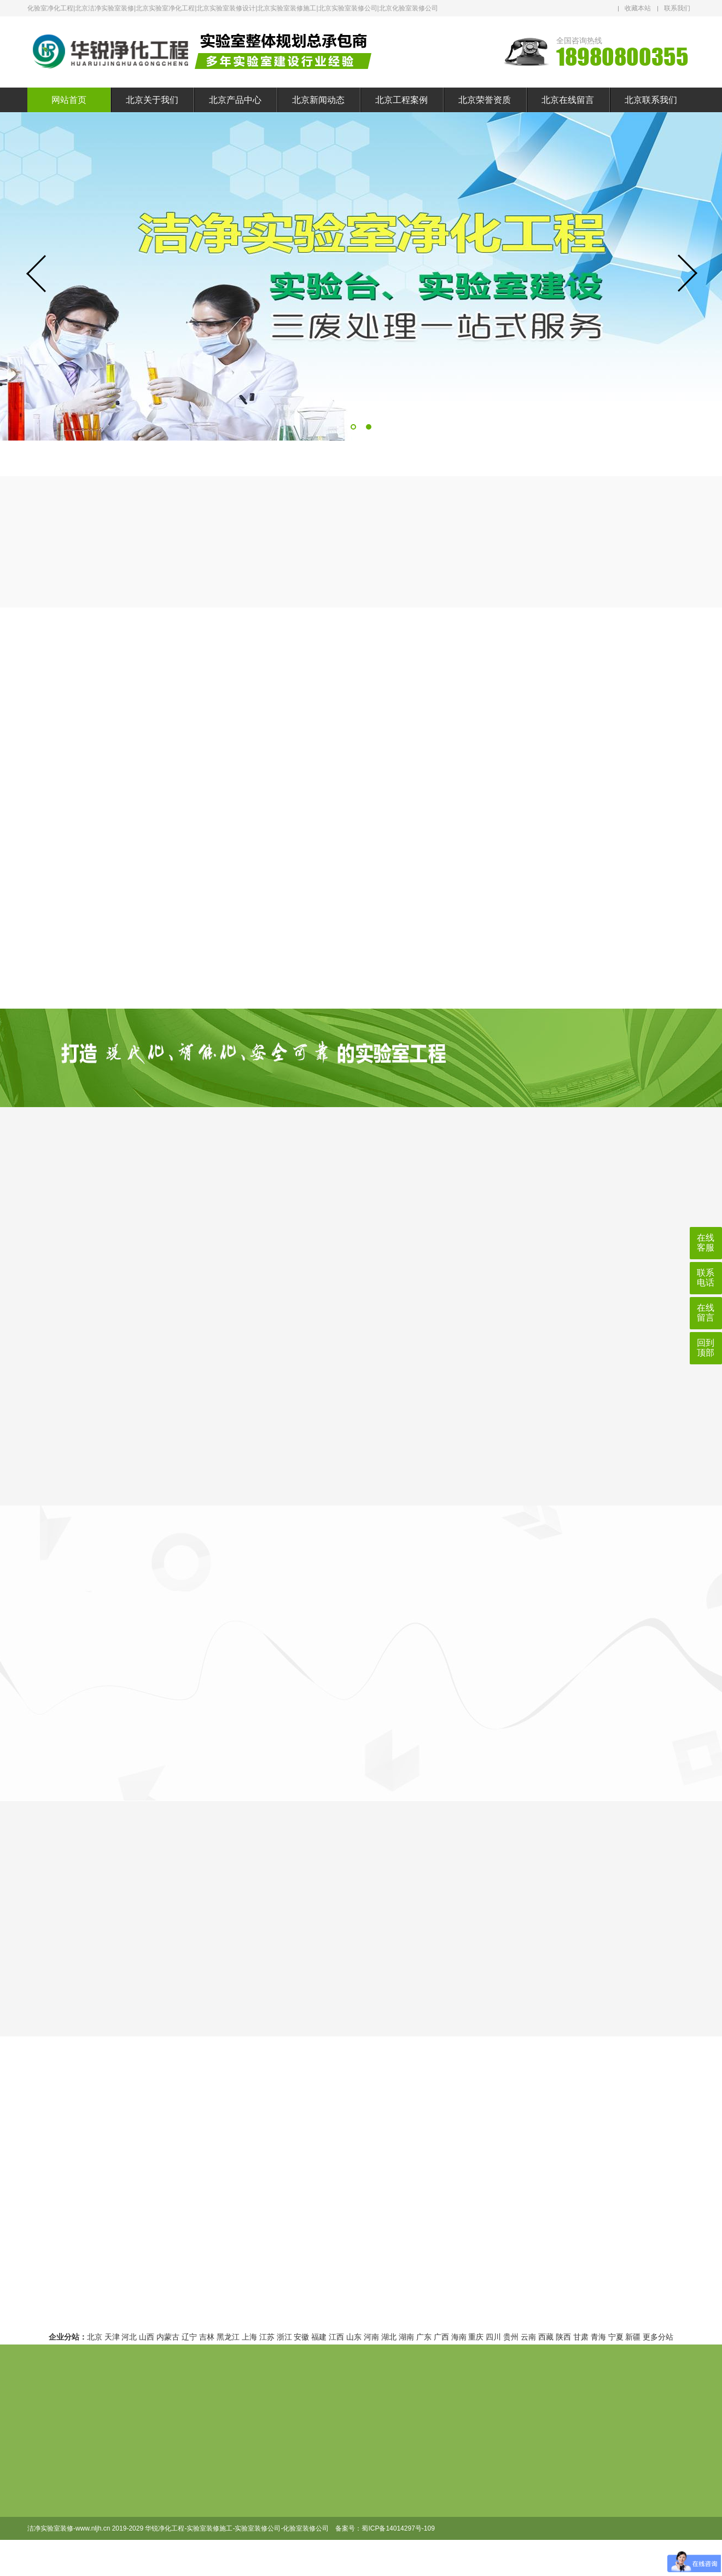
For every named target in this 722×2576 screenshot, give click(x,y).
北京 (94, 2336)
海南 (459, 2336)
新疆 (633, 2336)
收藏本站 (638, 8)
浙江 (284, 2336)
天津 (112, 2336)
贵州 (511, 2336)
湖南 (406, 2336)
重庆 (476, 2336)
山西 (146, 2336)
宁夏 (616, 2336)
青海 (598, 2336)
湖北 (389, 2336)
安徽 (301, 2336)
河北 (129, 2336)
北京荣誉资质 (484, 100)
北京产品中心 (235, 100)
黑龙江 (228, 2336)
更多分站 (658, 2336)
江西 (336, 2336)
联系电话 (705, 1277)
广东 (424, 2336)
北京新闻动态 (318, 100)
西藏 (546, 2336)
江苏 (267, 2336)
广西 (441, 2336)
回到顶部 (705, 1347)
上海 (249, 2336)
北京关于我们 (152, 100)
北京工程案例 (401, 100)
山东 (354, 2336)
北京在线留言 (568, 100)
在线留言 (705, 1312)
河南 (371, 2336)
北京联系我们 (651, 100)
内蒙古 (167, 2336)
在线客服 (705, 1242)
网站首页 (68, 100)
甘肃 (581, 2336)
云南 (528, 2336)
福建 (319, 2336)
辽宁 (189, 2336)
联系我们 (677, 8)
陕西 (563, 2336)
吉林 (206, 2336)
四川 (493, 2336)
